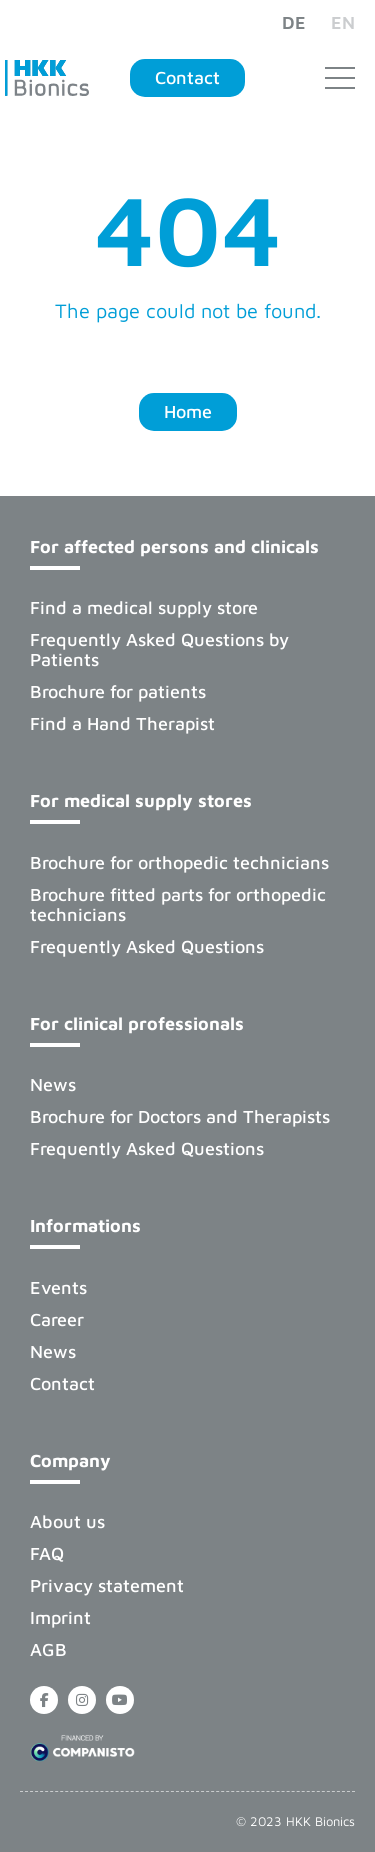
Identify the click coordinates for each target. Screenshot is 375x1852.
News (53, 1084)
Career (57, 1319)
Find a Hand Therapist (122, 723)
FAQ (47, 1553)
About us (67, 1521)
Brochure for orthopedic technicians (179, 862)
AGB (48, 1649)
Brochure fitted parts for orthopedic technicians (178, 904)
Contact (62, 1383)
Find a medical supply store (144, 607)
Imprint (60, 1617)
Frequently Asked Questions (147, 946)
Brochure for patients (118, 691)
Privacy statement (107, 1585)
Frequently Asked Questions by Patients (159, 649)
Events (58, 1287)
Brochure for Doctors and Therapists (180, 1116)
